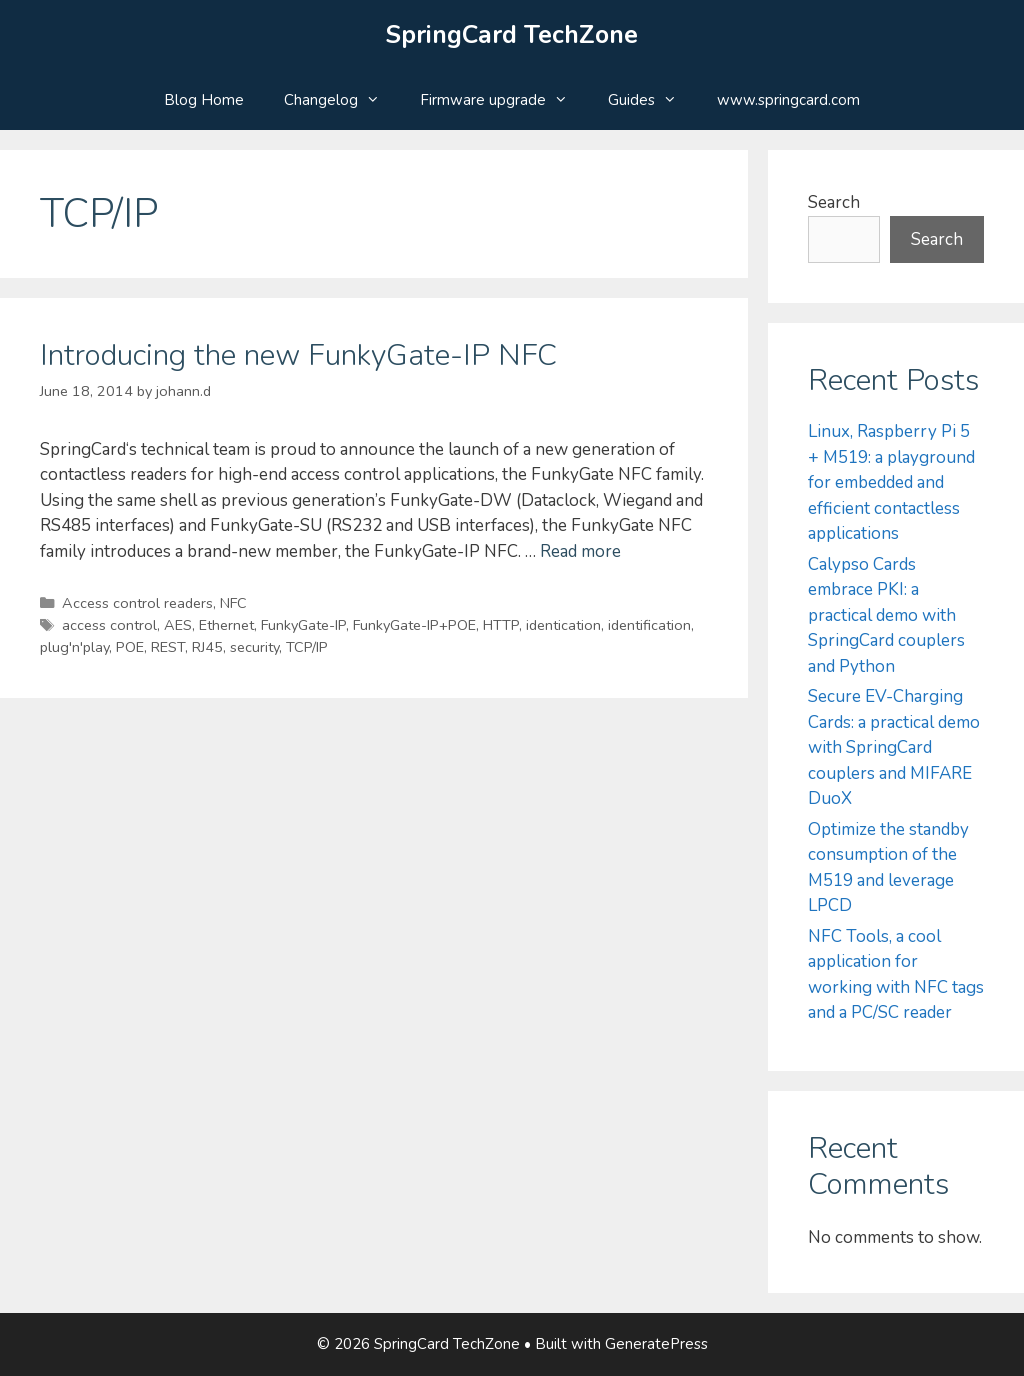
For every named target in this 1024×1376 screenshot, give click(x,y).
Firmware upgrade (504, 100)
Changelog (342, 100)
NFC (233, 603)
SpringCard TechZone (512, 35)
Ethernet (226, 625)
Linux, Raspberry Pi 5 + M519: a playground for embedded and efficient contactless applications (891, 482)
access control (109, 625)
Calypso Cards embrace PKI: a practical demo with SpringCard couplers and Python (886, 615)
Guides (652, 100)
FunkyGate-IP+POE (414, 625)
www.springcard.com (788, 100)
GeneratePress (656, 1344)
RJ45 (207, 647)
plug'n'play (74, 647)
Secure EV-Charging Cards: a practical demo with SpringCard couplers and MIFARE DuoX (894, 747)
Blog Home (204, 100)
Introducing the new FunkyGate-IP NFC (298, 355)
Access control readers (137, 603)
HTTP (501, 625)
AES (178, 625)
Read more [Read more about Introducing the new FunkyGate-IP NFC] (580, 551)
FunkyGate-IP (303, 625)
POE (130, 647)
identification (649, 625)
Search (834, 202)
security (254, 647)
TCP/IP (307, 647)
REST (168, 647)
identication (563, 625)
